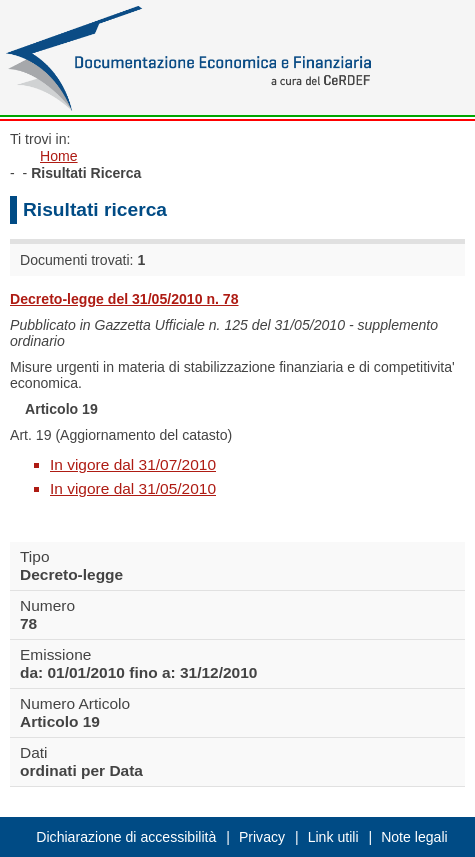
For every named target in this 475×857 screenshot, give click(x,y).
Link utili (333, 837)
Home (59, 156)
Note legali (414, 837)
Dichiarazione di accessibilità (126, 837)
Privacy (262, 837)
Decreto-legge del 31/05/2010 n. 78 (124, 299)
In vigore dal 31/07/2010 (133, 464)
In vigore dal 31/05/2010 (133, 488)
